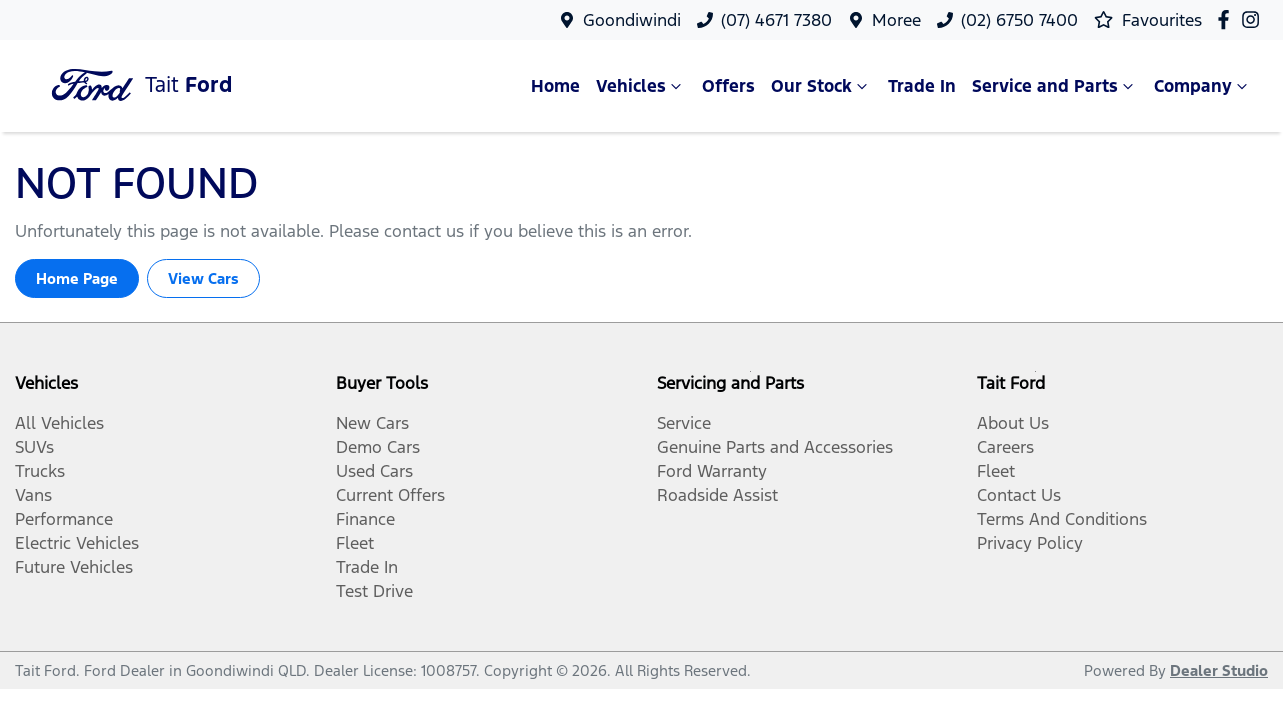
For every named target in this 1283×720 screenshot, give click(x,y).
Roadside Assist (717, 495)
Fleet (355, 543)
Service (684, 423)
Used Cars (374, 471)
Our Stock (821, 86)
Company (1203, 86)
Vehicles (641, 86)
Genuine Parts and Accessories (775, 447)
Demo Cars (378, 447)
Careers (1005, 447)
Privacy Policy (1030, 543)
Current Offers (390, 495)
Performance (64, 519)
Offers (728, 86)
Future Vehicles (74, 567)
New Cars (372, 423)
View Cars (203, 278)
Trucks (40, 471)
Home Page (77, 278)
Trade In (922, 86)
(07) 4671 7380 (776, 20)
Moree (896, 20)
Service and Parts (1055, 86)
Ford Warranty (712, 471)
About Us (1013, 423)
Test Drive (374, 591)
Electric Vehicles (77, 543)
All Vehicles (59, 423)
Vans (33, 495)
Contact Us (1019, 495)
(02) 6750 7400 (1019, 20)
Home (555, 86)
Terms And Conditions (1062, 519)
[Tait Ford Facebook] (1227, 19)
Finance (365, 519)
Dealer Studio (1219, 670)
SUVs (34, 447)
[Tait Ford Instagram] (1254, 19)
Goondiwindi (632, 20)
